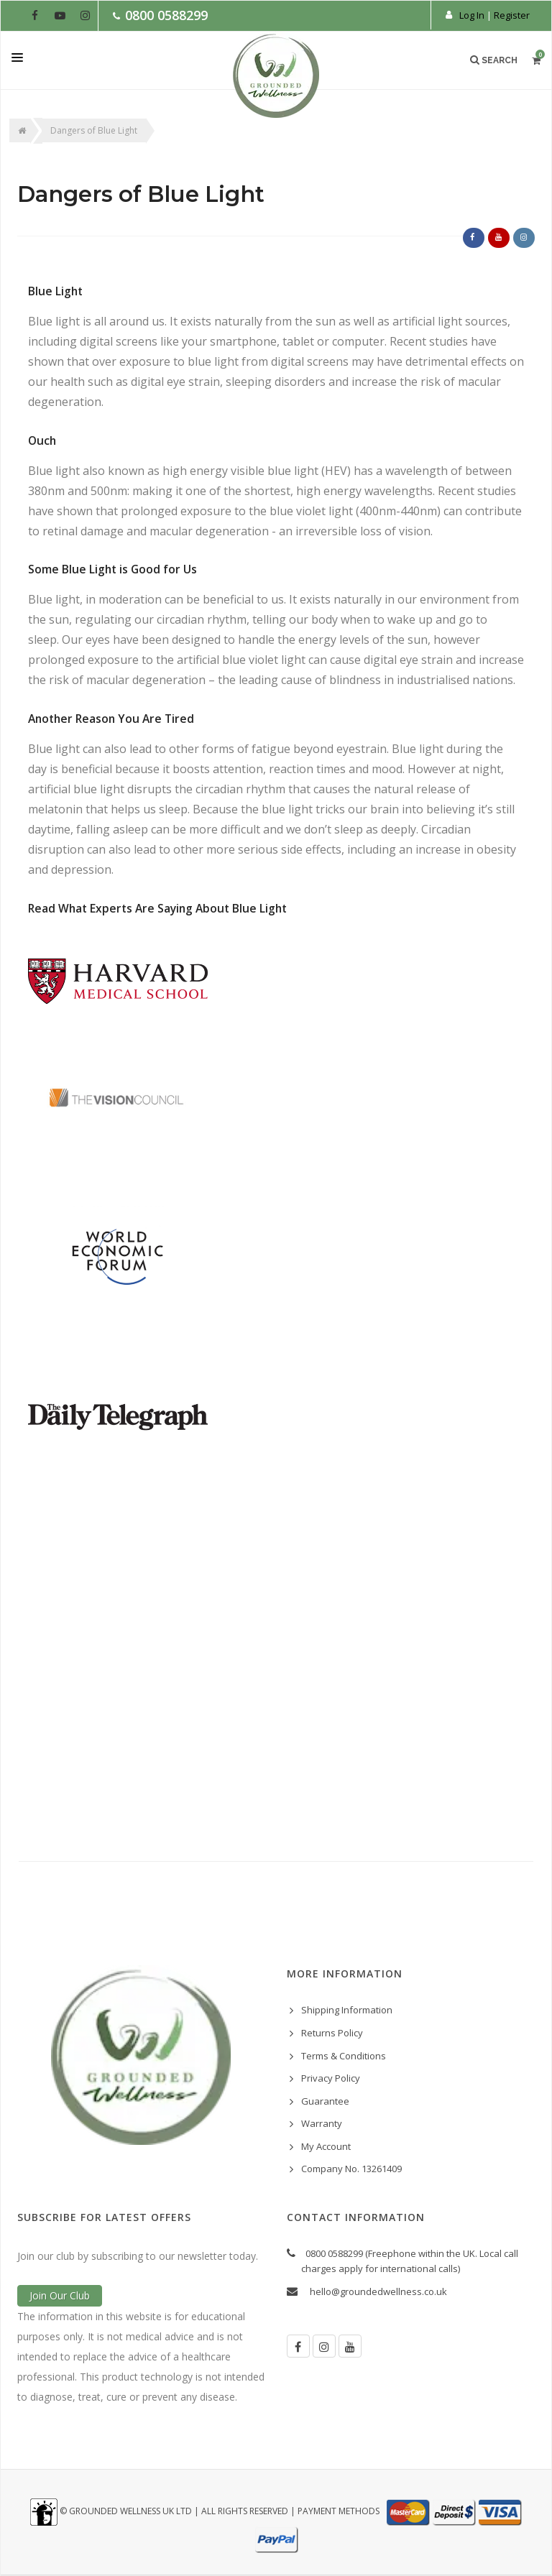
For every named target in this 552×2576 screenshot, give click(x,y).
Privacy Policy (330, 2078)
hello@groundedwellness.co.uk (378, 2291)
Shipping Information (346, 2009)
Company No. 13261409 (351, 2168)
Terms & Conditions (343, 2055)
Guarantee (325, 2101)
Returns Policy (332, 2032)
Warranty (321, 2123)
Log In (471, 15)
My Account (326, 2146)
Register (512, 15)
